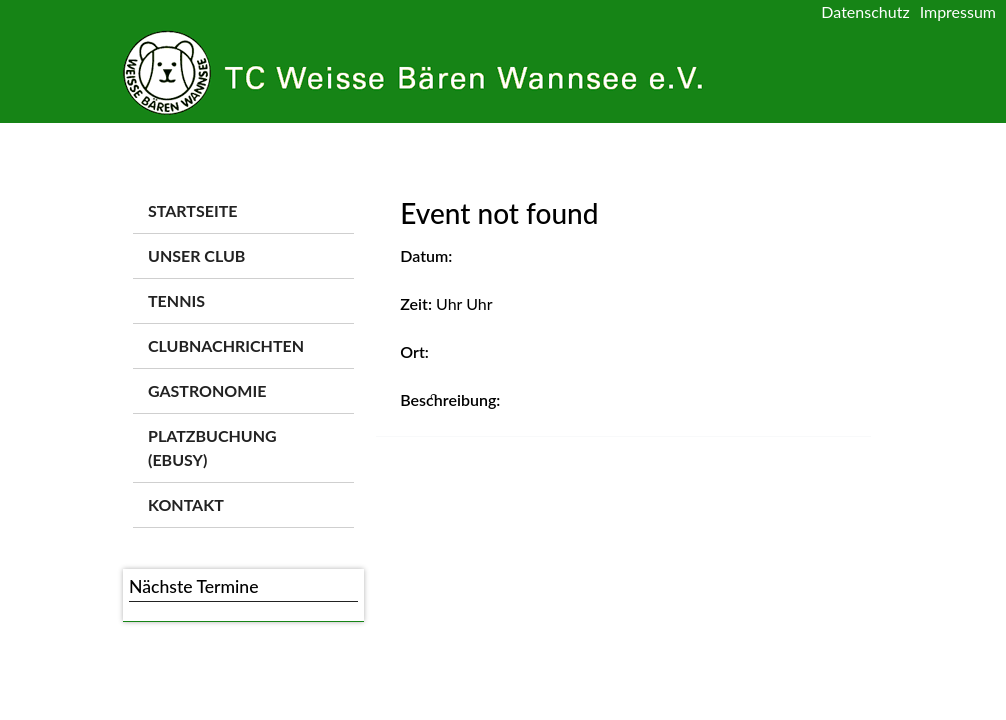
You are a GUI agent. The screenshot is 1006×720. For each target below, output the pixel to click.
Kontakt (186, 504)
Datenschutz (865, 11)
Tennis (176, 300)
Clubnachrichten (226, 345)
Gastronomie (207, 390)
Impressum (958, 11)
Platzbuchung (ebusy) (212, 447)
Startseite (192, 210)
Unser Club (196, 255)
